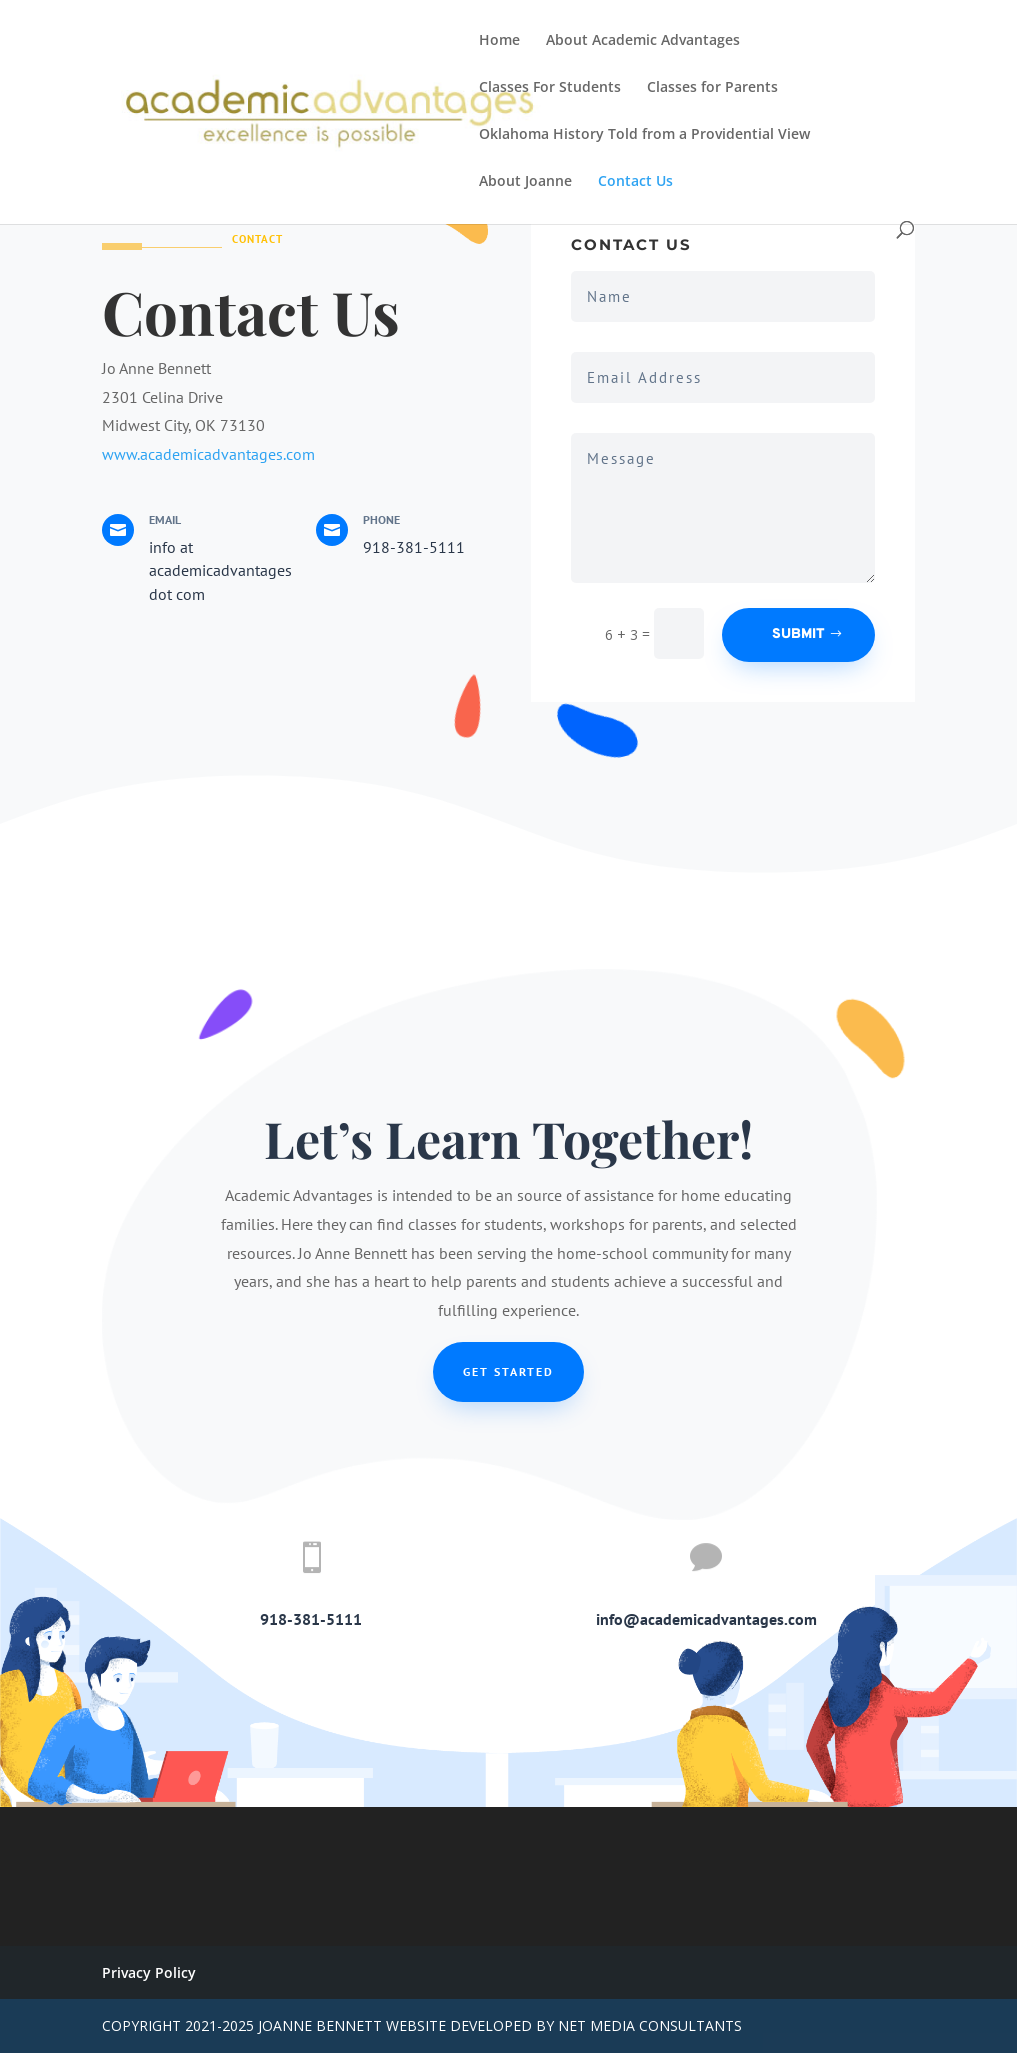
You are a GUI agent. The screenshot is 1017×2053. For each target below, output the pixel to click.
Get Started (508, 1371)
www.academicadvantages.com (208, 454)
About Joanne (525, 182)
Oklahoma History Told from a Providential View (644, 135)
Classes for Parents (712, 88)
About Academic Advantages (643, 41)
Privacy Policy (149, 1972)
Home (499, 41)
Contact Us (635, 182)
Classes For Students (550, 88)
